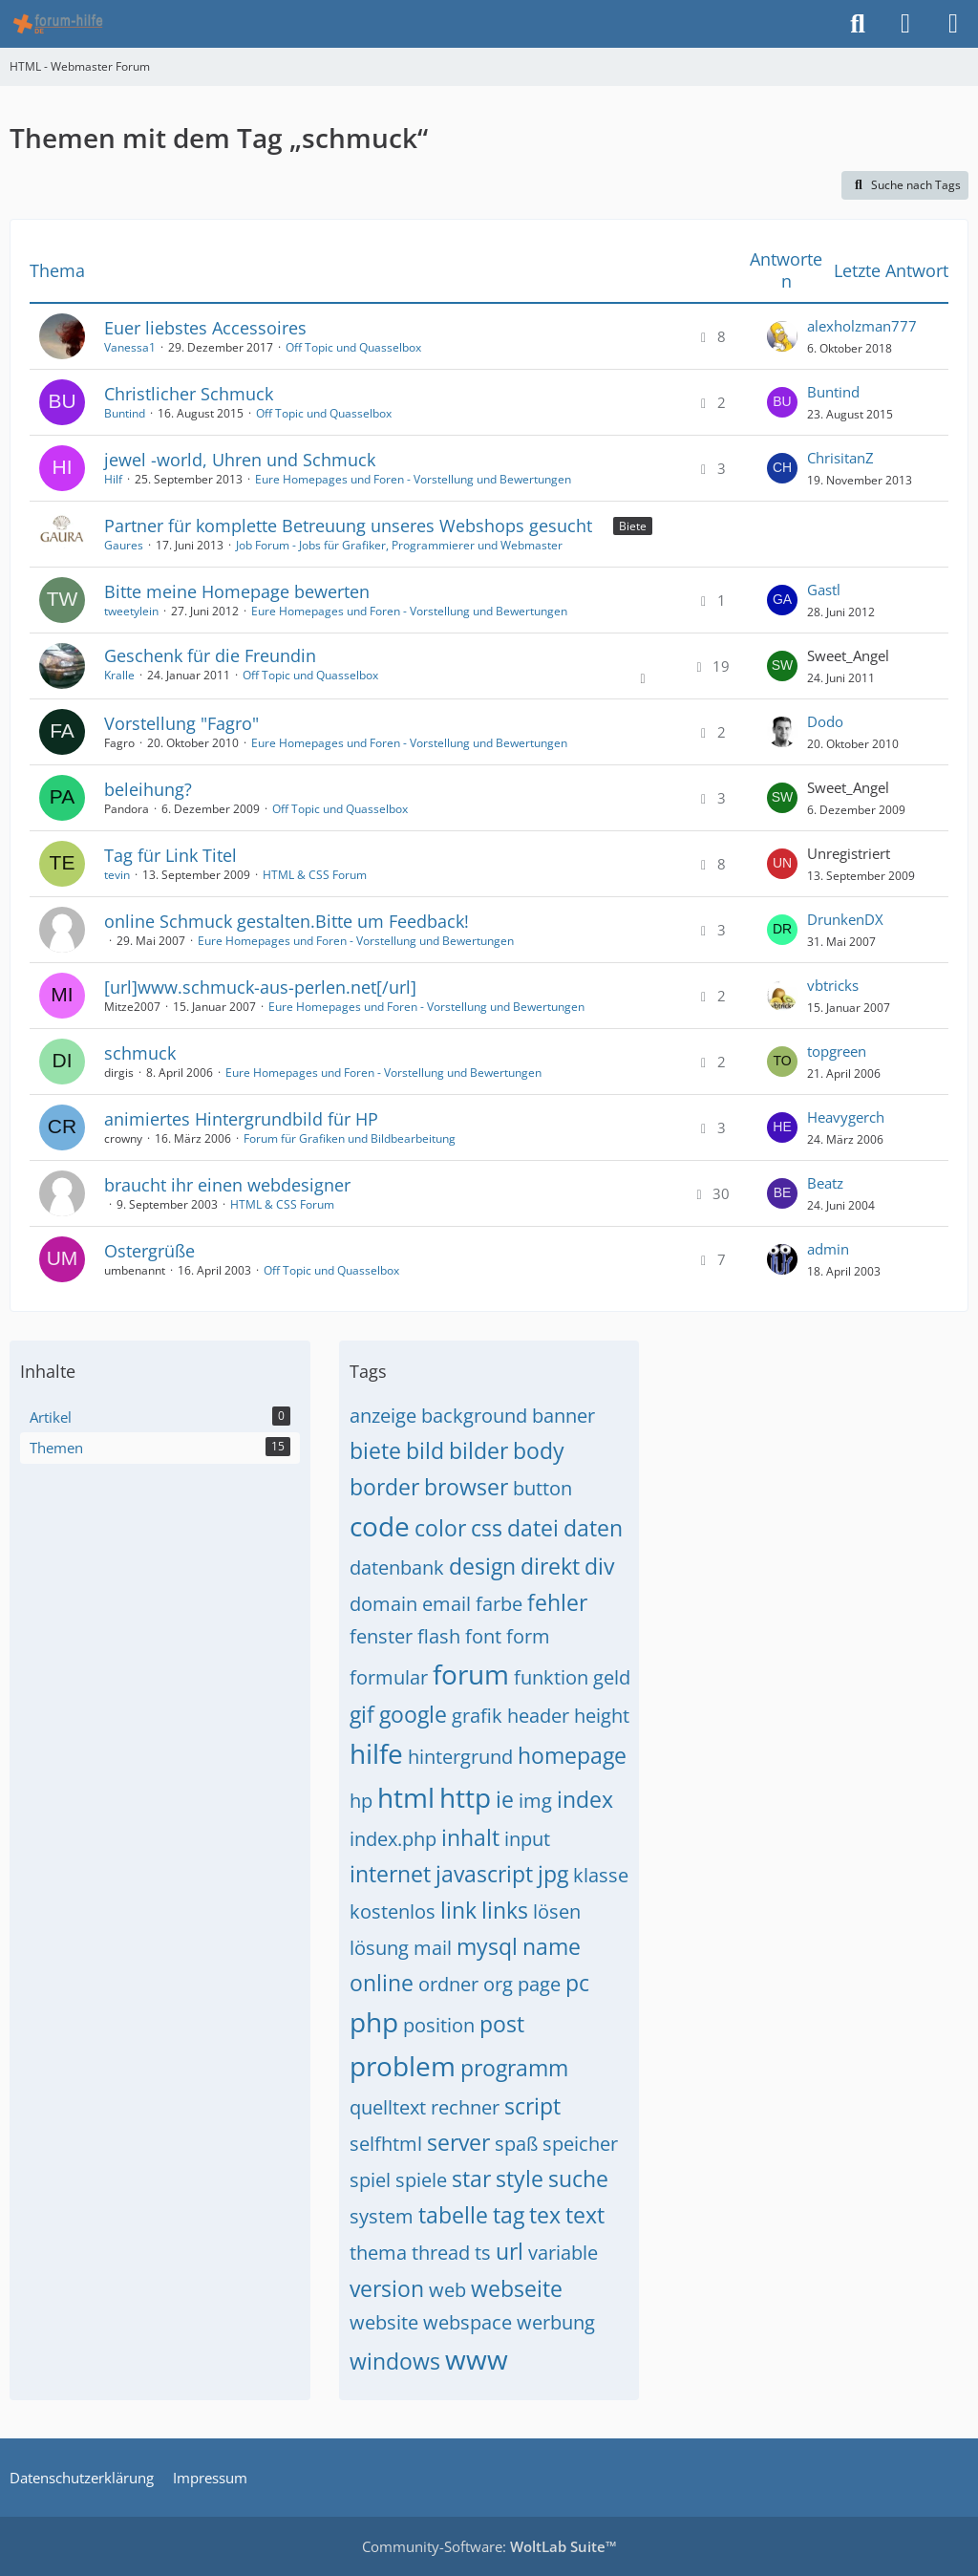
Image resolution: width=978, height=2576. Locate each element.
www (476, 2359)
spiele (421, 2180)
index (585, 1799)
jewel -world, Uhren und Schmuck (239, 459)
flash (438, 1636)
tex (545, 2215)
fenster (381, 1636)
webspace (467, 2322)
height (601, 1715)
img (535, 1801)
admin (828, 1248)
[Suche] (858, 24)
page (539, 1984)
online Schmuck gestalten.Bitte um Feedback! (286, 921)
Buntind (124, 413)
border (384, 1486)
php (374, 2022)
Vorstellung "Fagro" (181, 723)
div (599, 1566)
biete (375, 1450)
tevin (117, 875)
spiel (370, 2180)
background (474, 1415)
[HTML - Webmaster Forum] (58, 24)
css (486, 1528)
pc (577, 1982)
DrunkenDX (845, 919)
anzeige (383, 1415)
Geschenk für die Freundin (210, 655)
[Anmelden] (905, 24)
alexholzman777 (862, 325)
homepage (572, 1755)
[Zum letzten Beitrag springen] (782, 336)
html (406, 1797)
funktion (551, 1677)
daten (593, 1528)
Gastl (823, 589)
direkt (550, 1566)
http (465, 1797)
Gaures (123, 545)
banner (563, 1415)
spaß (516, 2144)
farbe (499, 1604)
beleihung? (148, 789)
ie (505, 1799)
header (538, 1715)
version (387, 2288)
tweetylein (131, 611)
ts (483, 2252)
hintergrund (460, 1757)
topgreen (836, 1051)
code (380, 1526)
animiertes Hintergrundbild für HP (241, 1118)
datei (533, 1528)
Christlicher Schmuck (188, 393)
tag (508, 2215)
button (542, 1488)
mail (433, 1948)
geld (611, 1677)
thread (441, 2252)
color (440, 1528)
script (532, 2106)
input (527, 1839)
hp (361, 1801)
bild (425, 1450)
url (509, 2251)
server (458, 2142)
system (382, 2216)
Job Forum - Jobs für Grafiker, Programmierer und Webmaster (399, 545)
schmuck (140, 1052)
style (519, 2178)
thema (378, 2252)
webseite (517, 2288)
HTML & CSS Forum (315, 875)
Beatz (825, 1182)
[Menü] (953, 24)
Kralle (119, 675)
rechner (465, 2107)
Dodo (825, 721)
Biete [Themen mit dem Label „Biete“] (633, 526)
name (551, 1946)
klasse (600, 1875)
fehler (557, 1602)
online (382, 1982)
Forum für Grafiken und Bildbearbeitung (350, 1138)
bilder (478, 1450)
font (483, 1636)
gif (362, 1714)
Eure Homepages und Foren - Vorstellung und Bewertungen (413, 479)
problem (403, 2066)
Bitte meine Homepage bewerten (237, 591)
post (501, 2023)
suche (578, 2178)
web (447, 2290)
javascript (484, 1873)
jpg (553, 1873)
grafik (477, 1715)
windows (395, 2361)
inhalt (470, 1837)
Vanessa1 (130, 347)
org (498, 1984)
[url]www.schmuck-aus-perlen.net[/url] (260, 987)
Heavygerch (845, 1117)
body (538, 1450)
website (384, 2322)
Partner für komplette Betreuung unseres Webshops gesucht (348, 525)
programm (514, 2067)
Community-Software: (489, 2546)
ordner (448, 1984)
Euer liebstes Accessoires (205, 327)
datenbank (397, 1567)
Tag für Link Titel (170, 855)
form (528, 1636)
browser (466, 1486)
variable (563, 2252)
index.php (393, 1839)
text (585, 2215)
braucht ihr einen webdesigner (227, 1184)
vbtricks (833, 985)
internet (390, 1873)
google (413, 1714)
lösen (557, 1911)
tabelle (453, 2215)
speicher (580, 2144)
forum (471, 1674)
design (482, 1566)
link (458, 1910)
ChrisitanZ (840, 457)
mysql (487, 1946)
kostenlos (393, 1911)
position (439, 2025)
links (504, 1910)
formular (389, 1677)
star (471, 2178)
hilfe (376, 1753)
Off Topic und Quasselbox (353, 347)
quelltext (388, 2107)
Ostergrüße (149, 1250)
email (446, 1604)
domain (383, 1604)
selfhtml (386, 2144)
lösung (379, 1948)
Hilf (113, 479)
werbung (556, 2322)
